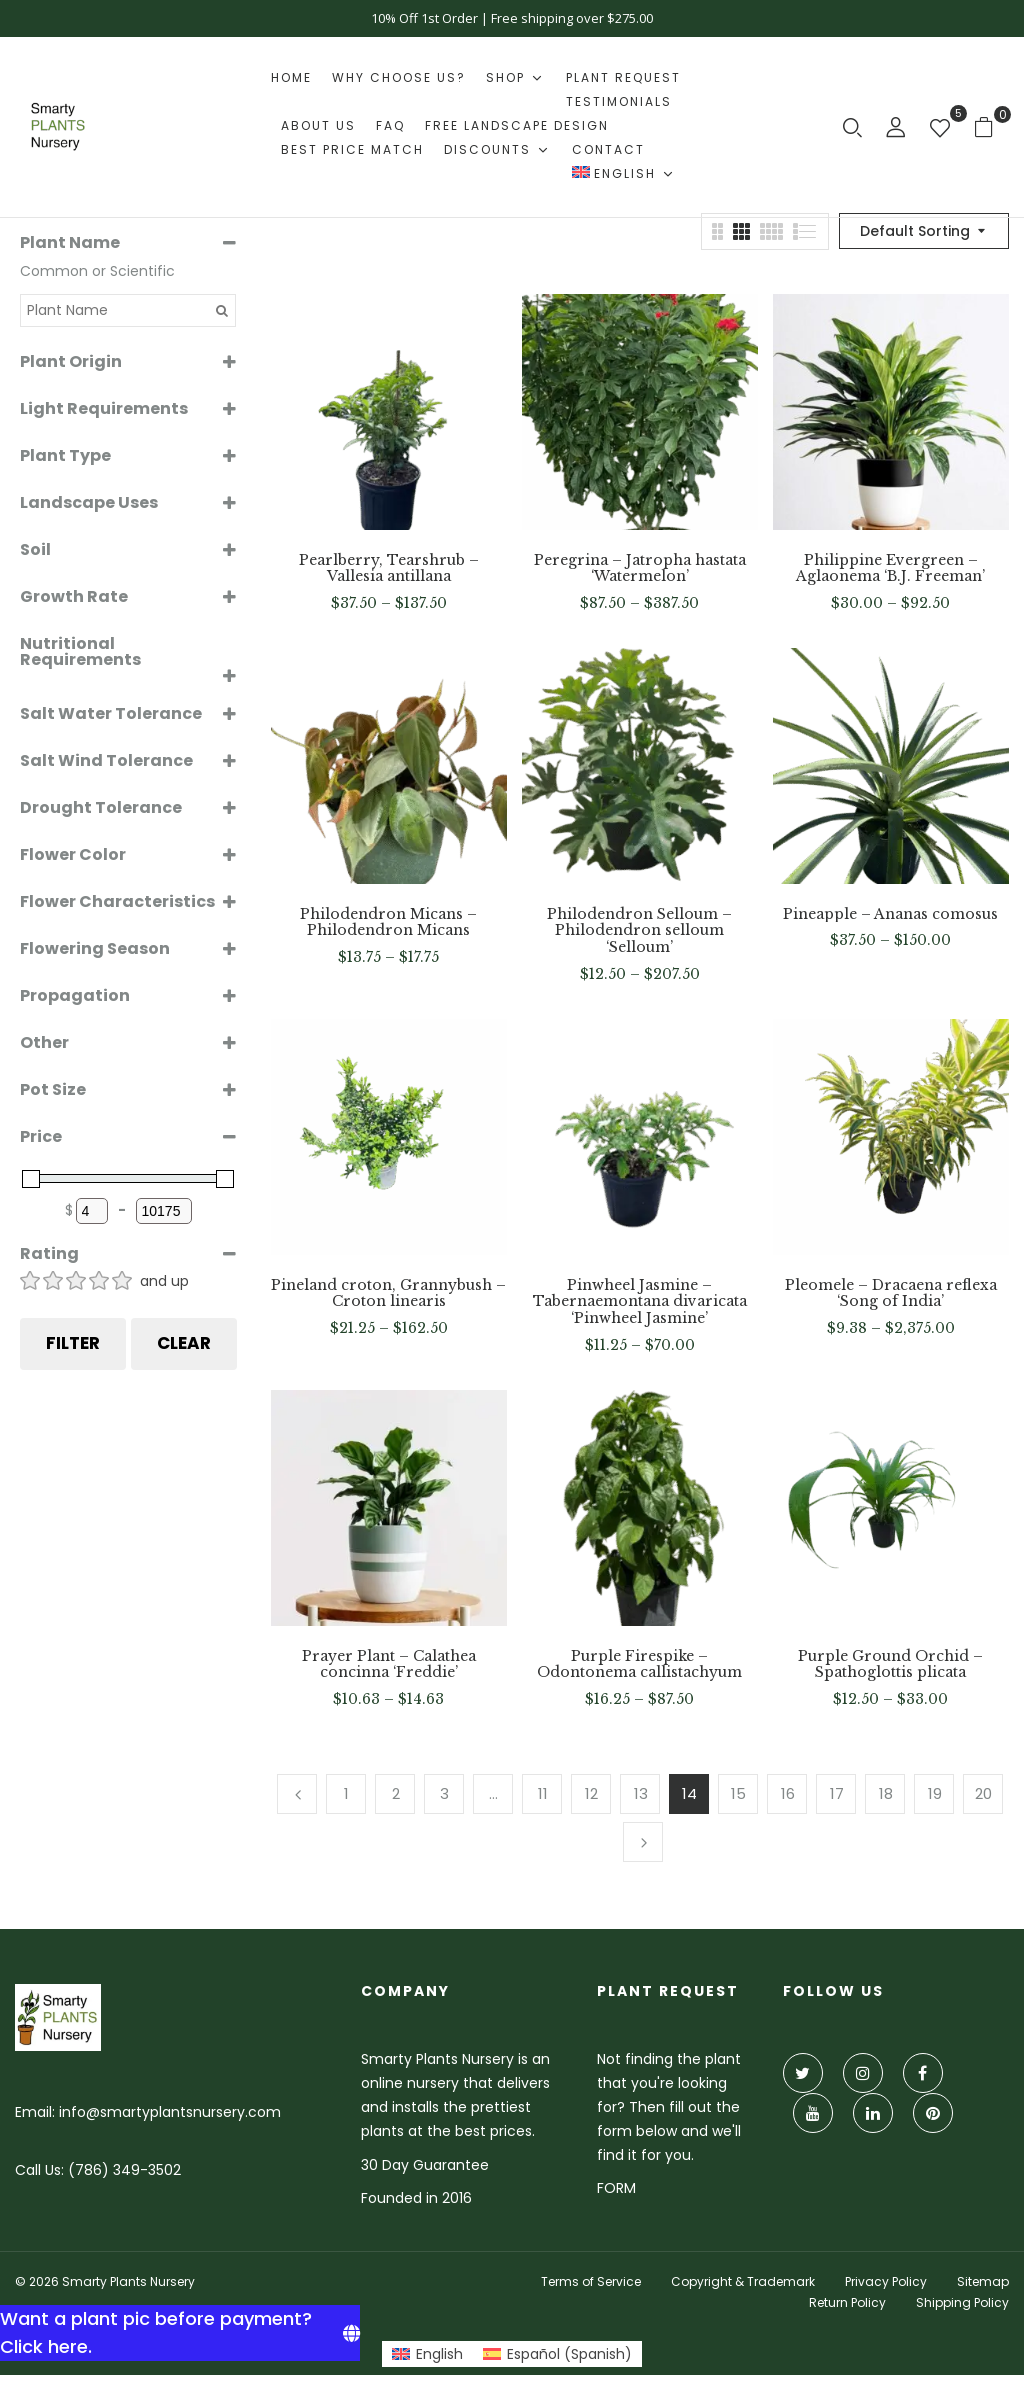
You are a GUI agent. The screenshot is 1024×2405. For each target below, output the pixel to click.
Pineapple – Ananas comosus (890, 914)
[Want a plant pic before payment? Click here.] (180, 2333)
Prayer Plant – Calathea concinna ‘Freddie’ (389, 1665)
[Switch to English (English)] (427, 2354)
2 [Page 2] (396, 1793)
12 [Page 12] (591, 1793)
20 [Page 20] (983, 1793)
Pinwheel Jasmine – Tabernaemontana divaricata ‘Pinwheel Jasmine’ (640, 1302)
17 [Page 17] (837, 1793)
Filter (73, 1343)
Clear (184, 1343)
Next (643, 1842)
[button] (991, 126)
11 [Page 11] (543, 1793)
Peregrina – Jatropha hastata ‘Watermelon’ (640, 569)
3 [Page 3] (444, 1793)
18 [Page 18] (886, 1793)
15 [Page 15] (738, 1793)
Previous (297, 1794)
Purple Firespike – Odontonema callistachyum (639, 1665)
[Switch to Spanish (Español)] (557, 2354)
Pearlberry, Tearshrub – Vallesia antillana (389, 569)
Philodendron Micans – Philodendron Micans (388, 923)
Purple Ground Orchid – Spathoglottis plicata (890, 1665)
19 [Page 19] (935, 1793)
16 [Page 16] (788, 1793)
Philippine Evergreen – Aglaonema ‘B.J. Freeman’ (890, 569)
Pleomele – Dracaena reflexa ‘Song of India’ (891, 1294)
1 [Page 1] (346, 1793)
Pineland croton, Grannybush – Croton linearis (388, 1294)
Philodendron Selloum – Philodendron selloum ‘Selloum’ (639, 931)
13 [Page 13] (641, 1793)
